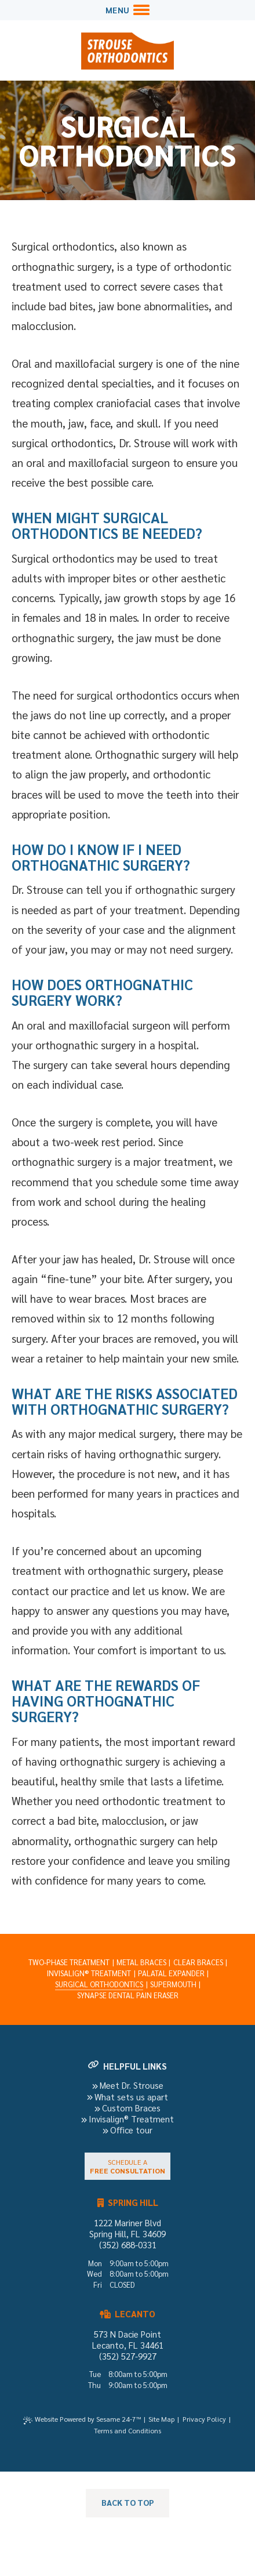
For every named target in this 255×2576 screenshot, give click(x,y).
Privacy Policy (204, 2418)
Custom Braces (127, 2108)
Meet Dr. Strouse (127, 2085)
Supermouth (173, 1984)
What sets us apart (127, 2097)
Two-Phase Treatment (69, 1962)
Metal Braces (141, 1962)
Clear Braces (198, 1962)
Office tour (127, 2130)
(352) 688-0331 (127, 2244)
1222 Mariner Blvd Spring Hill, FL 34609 (127, 2228)
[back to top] (127, 2503)
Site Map (161, 2418)
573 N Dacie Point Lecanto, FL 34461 (127, 2339)
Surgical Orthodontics (99, 1984)
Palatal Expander (171, 1973)
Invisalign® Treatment (89, 1973)
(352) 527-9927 (127, 2355)
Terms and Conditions (127, 2430)
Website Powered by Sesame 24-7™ (88, 2418)
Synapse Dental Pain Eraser (127, 1995)
